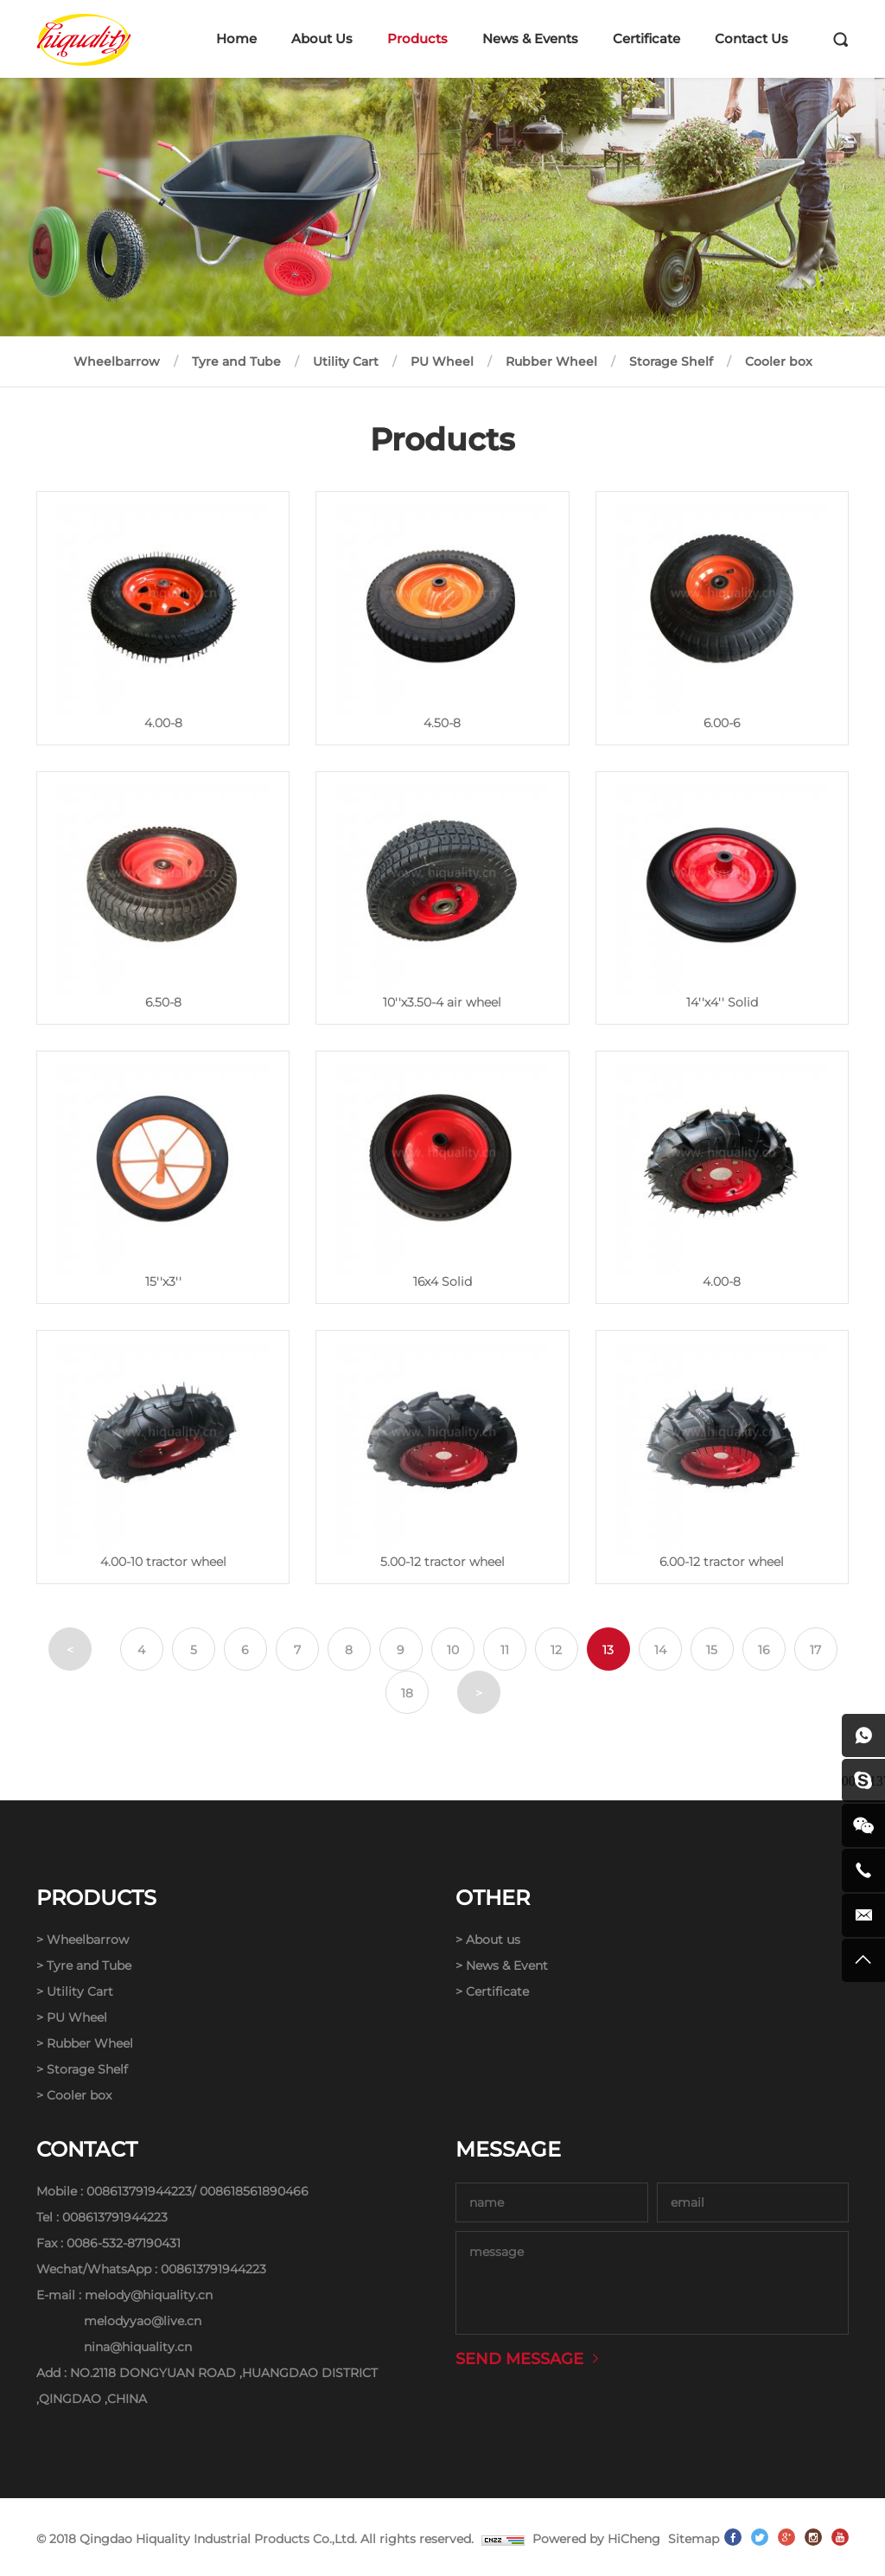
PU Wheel (442, 361)
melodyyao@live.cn (142, 2321)
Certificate (646, 38)
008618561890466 (254, 2191)
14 (660, 1650)
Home (236, 38)
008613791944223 (139, 2191)
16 (764, 1650)
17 (815, 1650)
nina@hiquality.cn (138, 2347)
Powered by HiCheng (596, 2539)
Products (417, 38)
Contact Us (751, 38)
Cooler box (778, 361)
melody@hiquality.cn (149, 2295)
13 (608, 1650)
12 (556, 1650)
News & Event (507, 1965)
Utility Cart (346, 361)
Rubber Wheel (551, 361)
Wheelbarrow (116, 361)
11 (504, 1650)
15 (711, 1650)
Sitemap (693, 2539)
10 (453, 1650)
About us (493, 1939)
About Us (322, 38)
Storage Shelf (671, 361)
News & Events (530, 38)
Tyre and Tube (236, 361)
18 (407, 1693)
